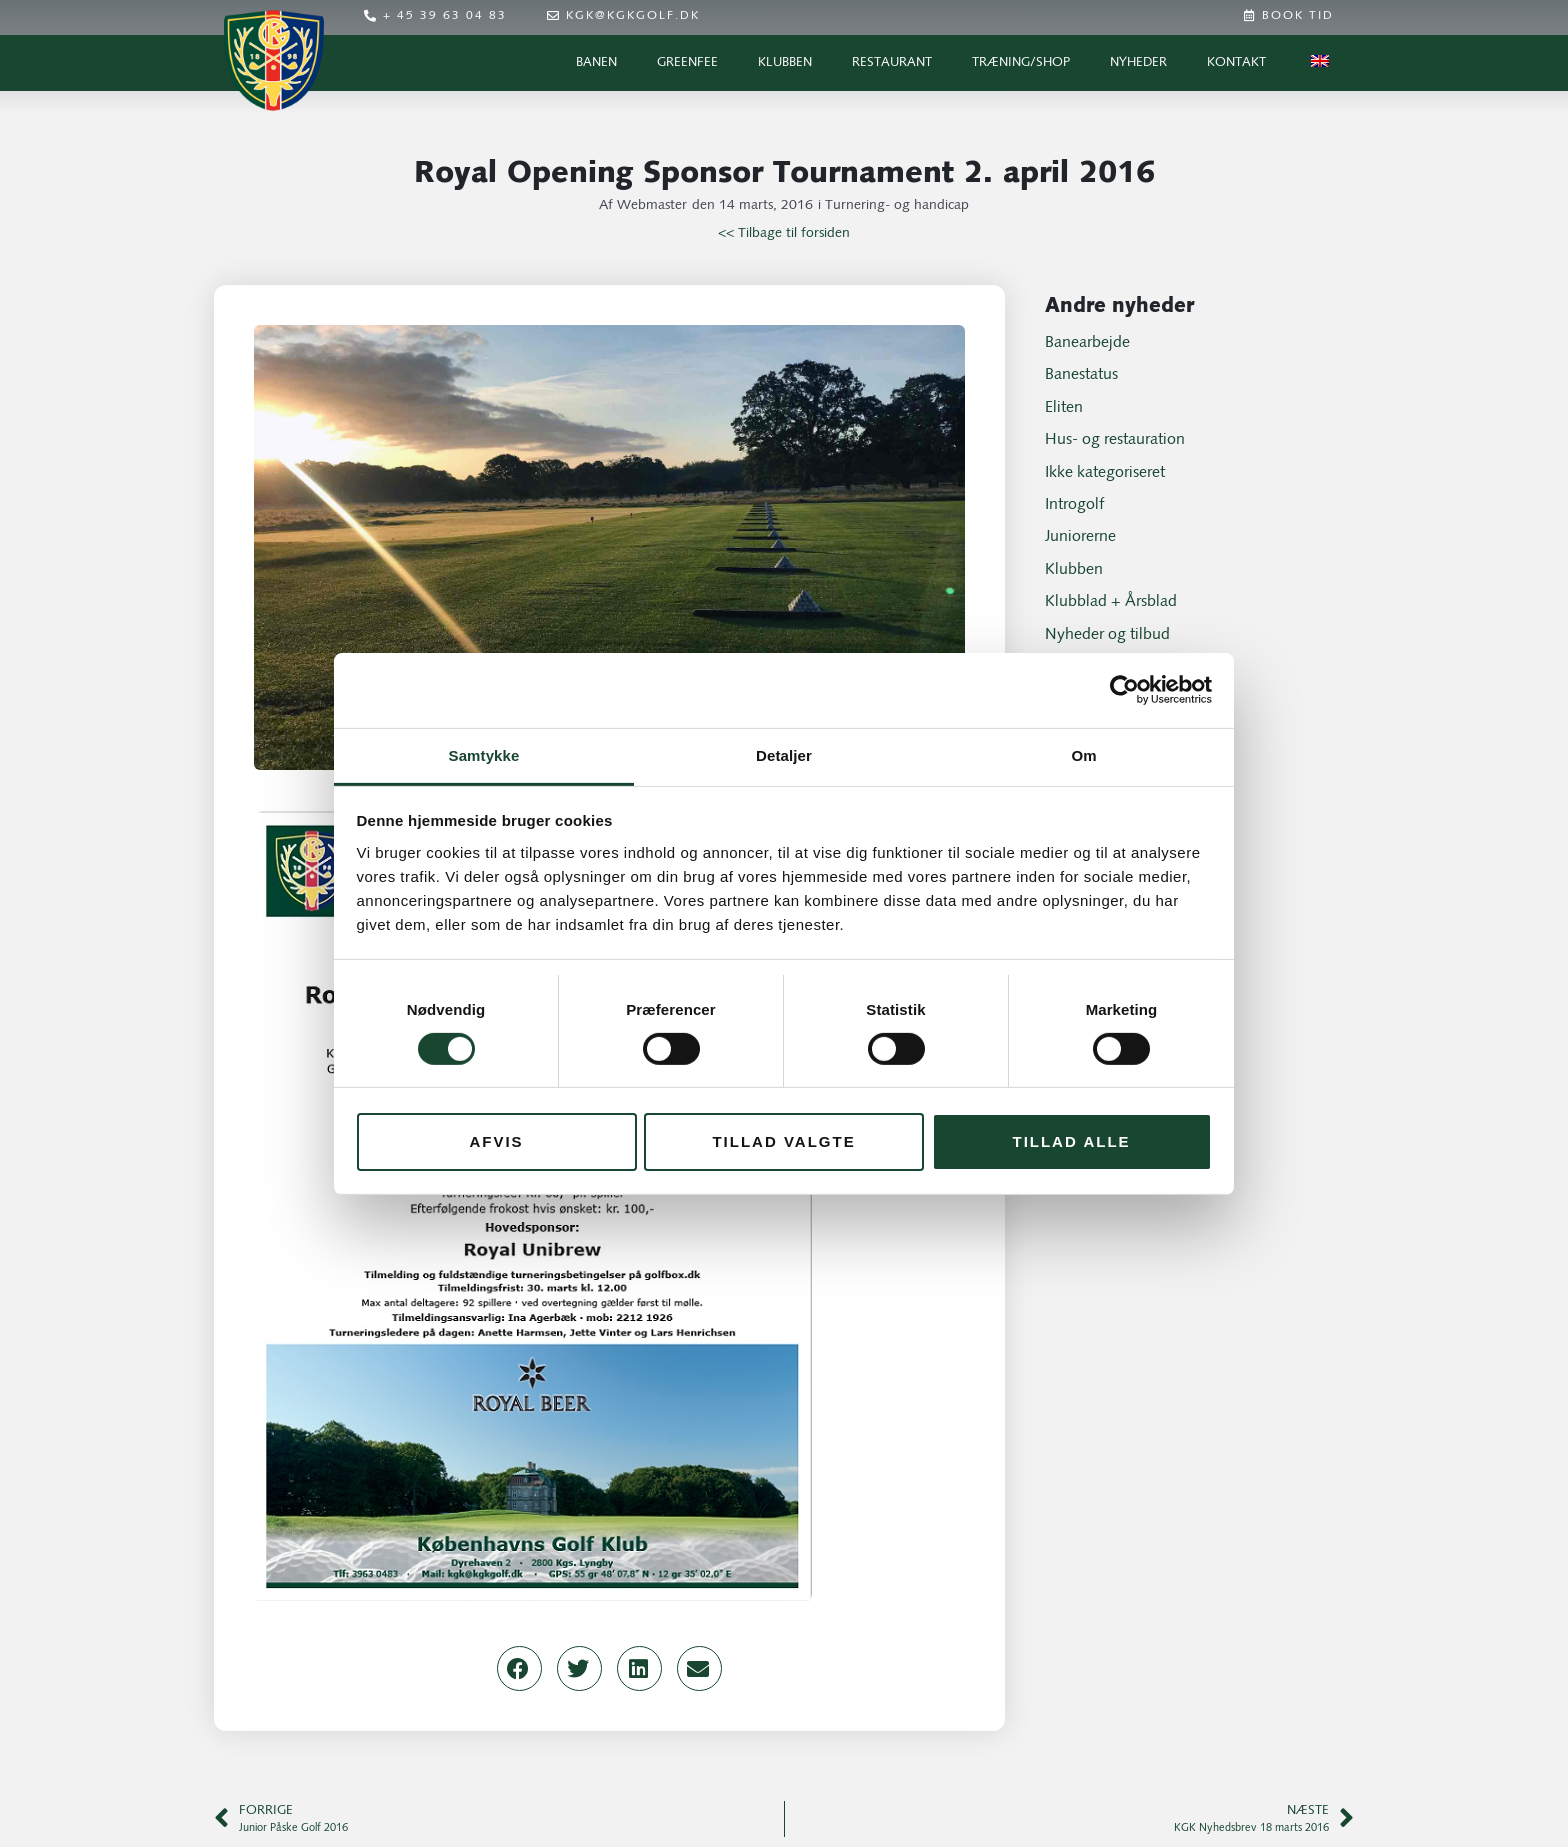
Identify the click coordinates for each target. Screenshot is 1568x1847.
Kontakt (1236, 62)
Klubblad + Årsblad (1111, 602)
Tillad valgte (783, 1141)
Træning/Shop (1021, 62)
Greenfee (687, 62)
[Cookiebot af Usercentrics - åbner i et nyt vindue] (1124, 690)
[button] (519, 1668)
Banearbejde (1087, 343)
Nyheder (1138, 62)
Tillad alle (1071, 1141)
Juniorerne (1080, 537)
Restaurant (892, 62)
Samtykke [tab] (484, 754)
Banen (596, 62)
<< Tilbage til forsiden (784, 233)
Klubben (785, 62)
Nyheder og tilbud (1107, 635)
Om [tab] (1083, 754)
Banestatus (1081, 375)
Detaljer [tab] (784, 754)
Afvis (496, 1141)
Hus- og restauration (1115, 440)
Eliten (1064, 408)
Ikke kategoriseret (1105, 473)
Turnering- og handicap (897, 205)
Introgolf (1074, 505)
